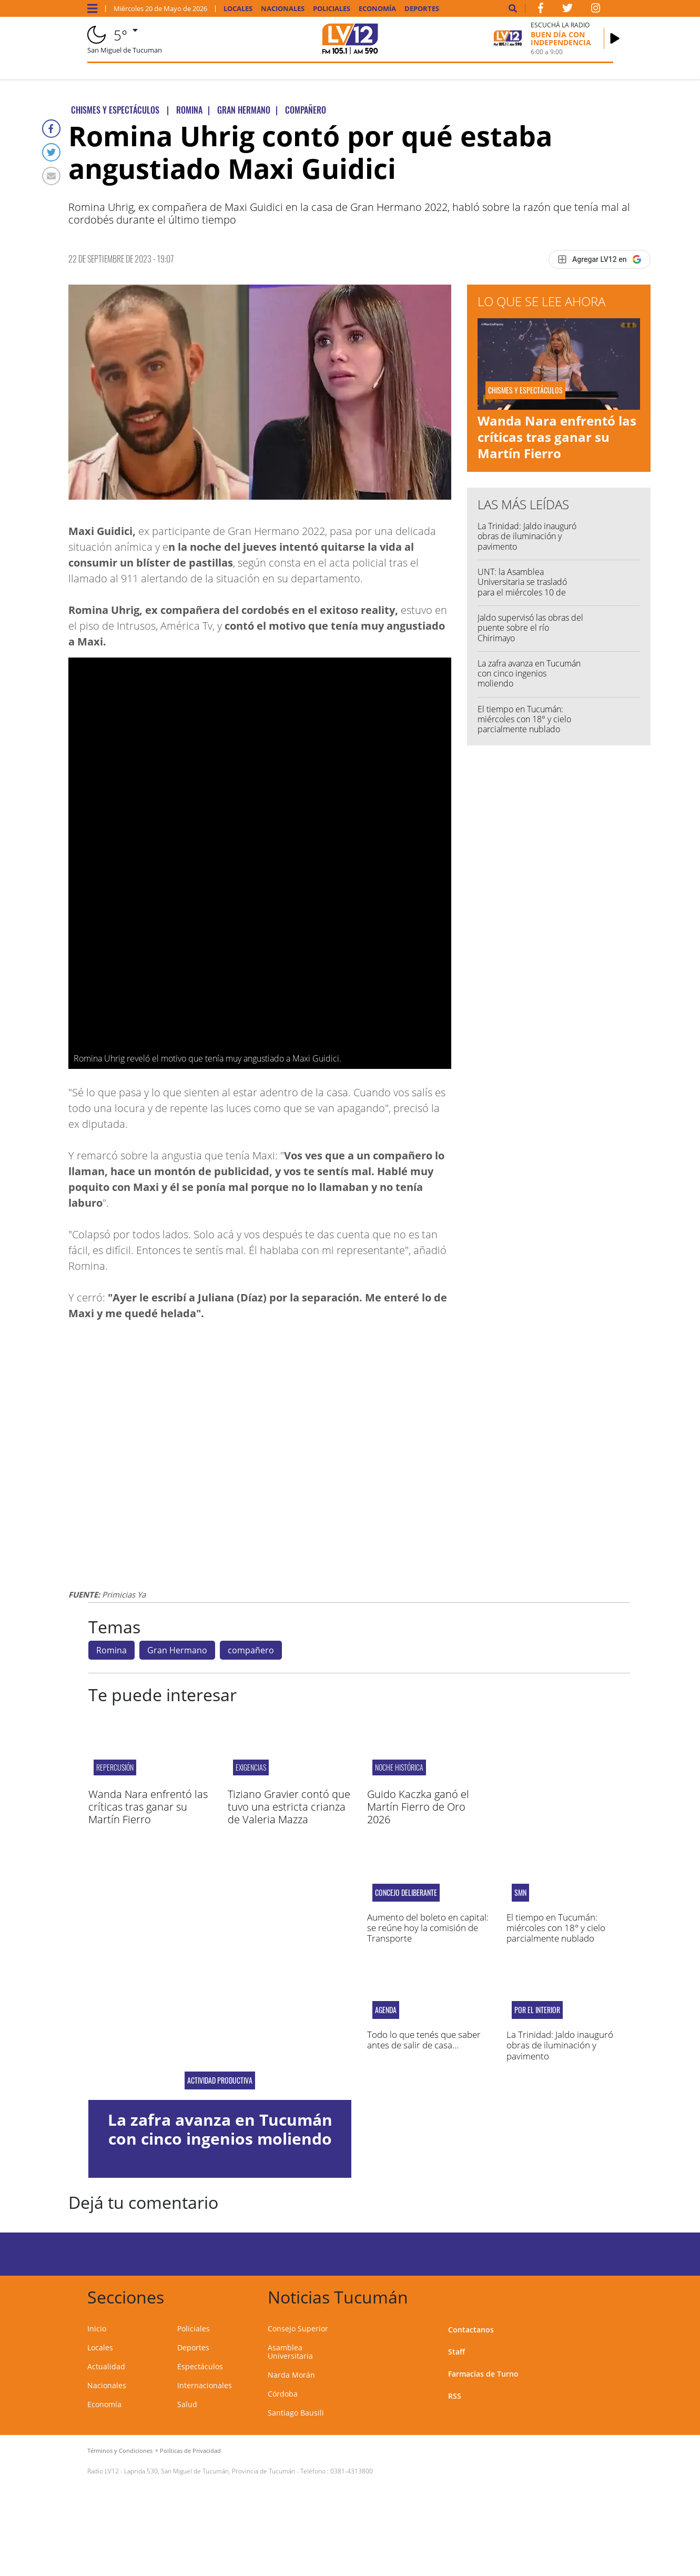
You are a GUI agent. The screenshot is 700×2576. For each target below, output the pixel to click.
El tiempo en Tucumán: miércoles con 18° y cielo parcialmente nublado (524, 719)
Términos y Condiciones (120, 2450)
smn (520, 1892)
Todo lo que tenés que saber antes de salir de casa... (424, 2039)
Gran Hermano (177, 1650)
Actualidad (106, 2366)
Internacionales (204, 2385)
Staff (456, 2352)
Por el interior (537, 2010)
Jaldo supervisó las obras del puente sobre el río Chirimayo (530, 627)
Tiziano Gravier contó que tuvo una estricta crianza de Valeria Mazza (289, 1806)
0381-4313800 (351, 2471)
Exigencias (251, 1767)
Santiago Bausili (296, 2413)
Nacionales (283, 8)
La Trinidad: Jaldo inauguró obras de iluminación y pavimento (527, 536)
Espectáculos (200, 2366)
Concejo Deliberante (406, 1892)
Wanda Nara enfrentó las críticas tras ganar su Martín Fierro (557, 437)
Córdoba (283, 2394)
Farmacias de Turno (483, 2374)
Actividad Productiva (219, 2080)
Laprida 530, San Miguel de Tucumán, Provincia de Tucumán (209, 2471)
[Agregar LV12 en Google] (599, 259)
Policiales (331, 8)
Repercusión (115, 1767)
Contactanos (471, 2330)
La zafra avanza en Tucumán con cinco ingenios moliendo (529, 673)
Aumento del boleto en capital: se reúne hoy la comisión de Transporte (428, 1928)
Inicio (96, 2328)
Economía (377, 8)
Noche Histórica (399, 1767)
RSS (454, 2396)
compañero (251, 1650)
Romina (111, 1650)
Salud (187, 2404)
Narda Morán (291, 2375)
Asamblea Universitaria (290, 2351)
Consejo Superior (298, 2328)
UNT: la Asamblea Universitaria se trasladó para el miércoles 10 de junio (522, 587)
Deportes (421, 8)
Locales (238, 8)
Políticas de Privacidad (190, 2450)
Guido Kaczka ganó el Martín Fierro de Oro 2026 (418, 1806)
